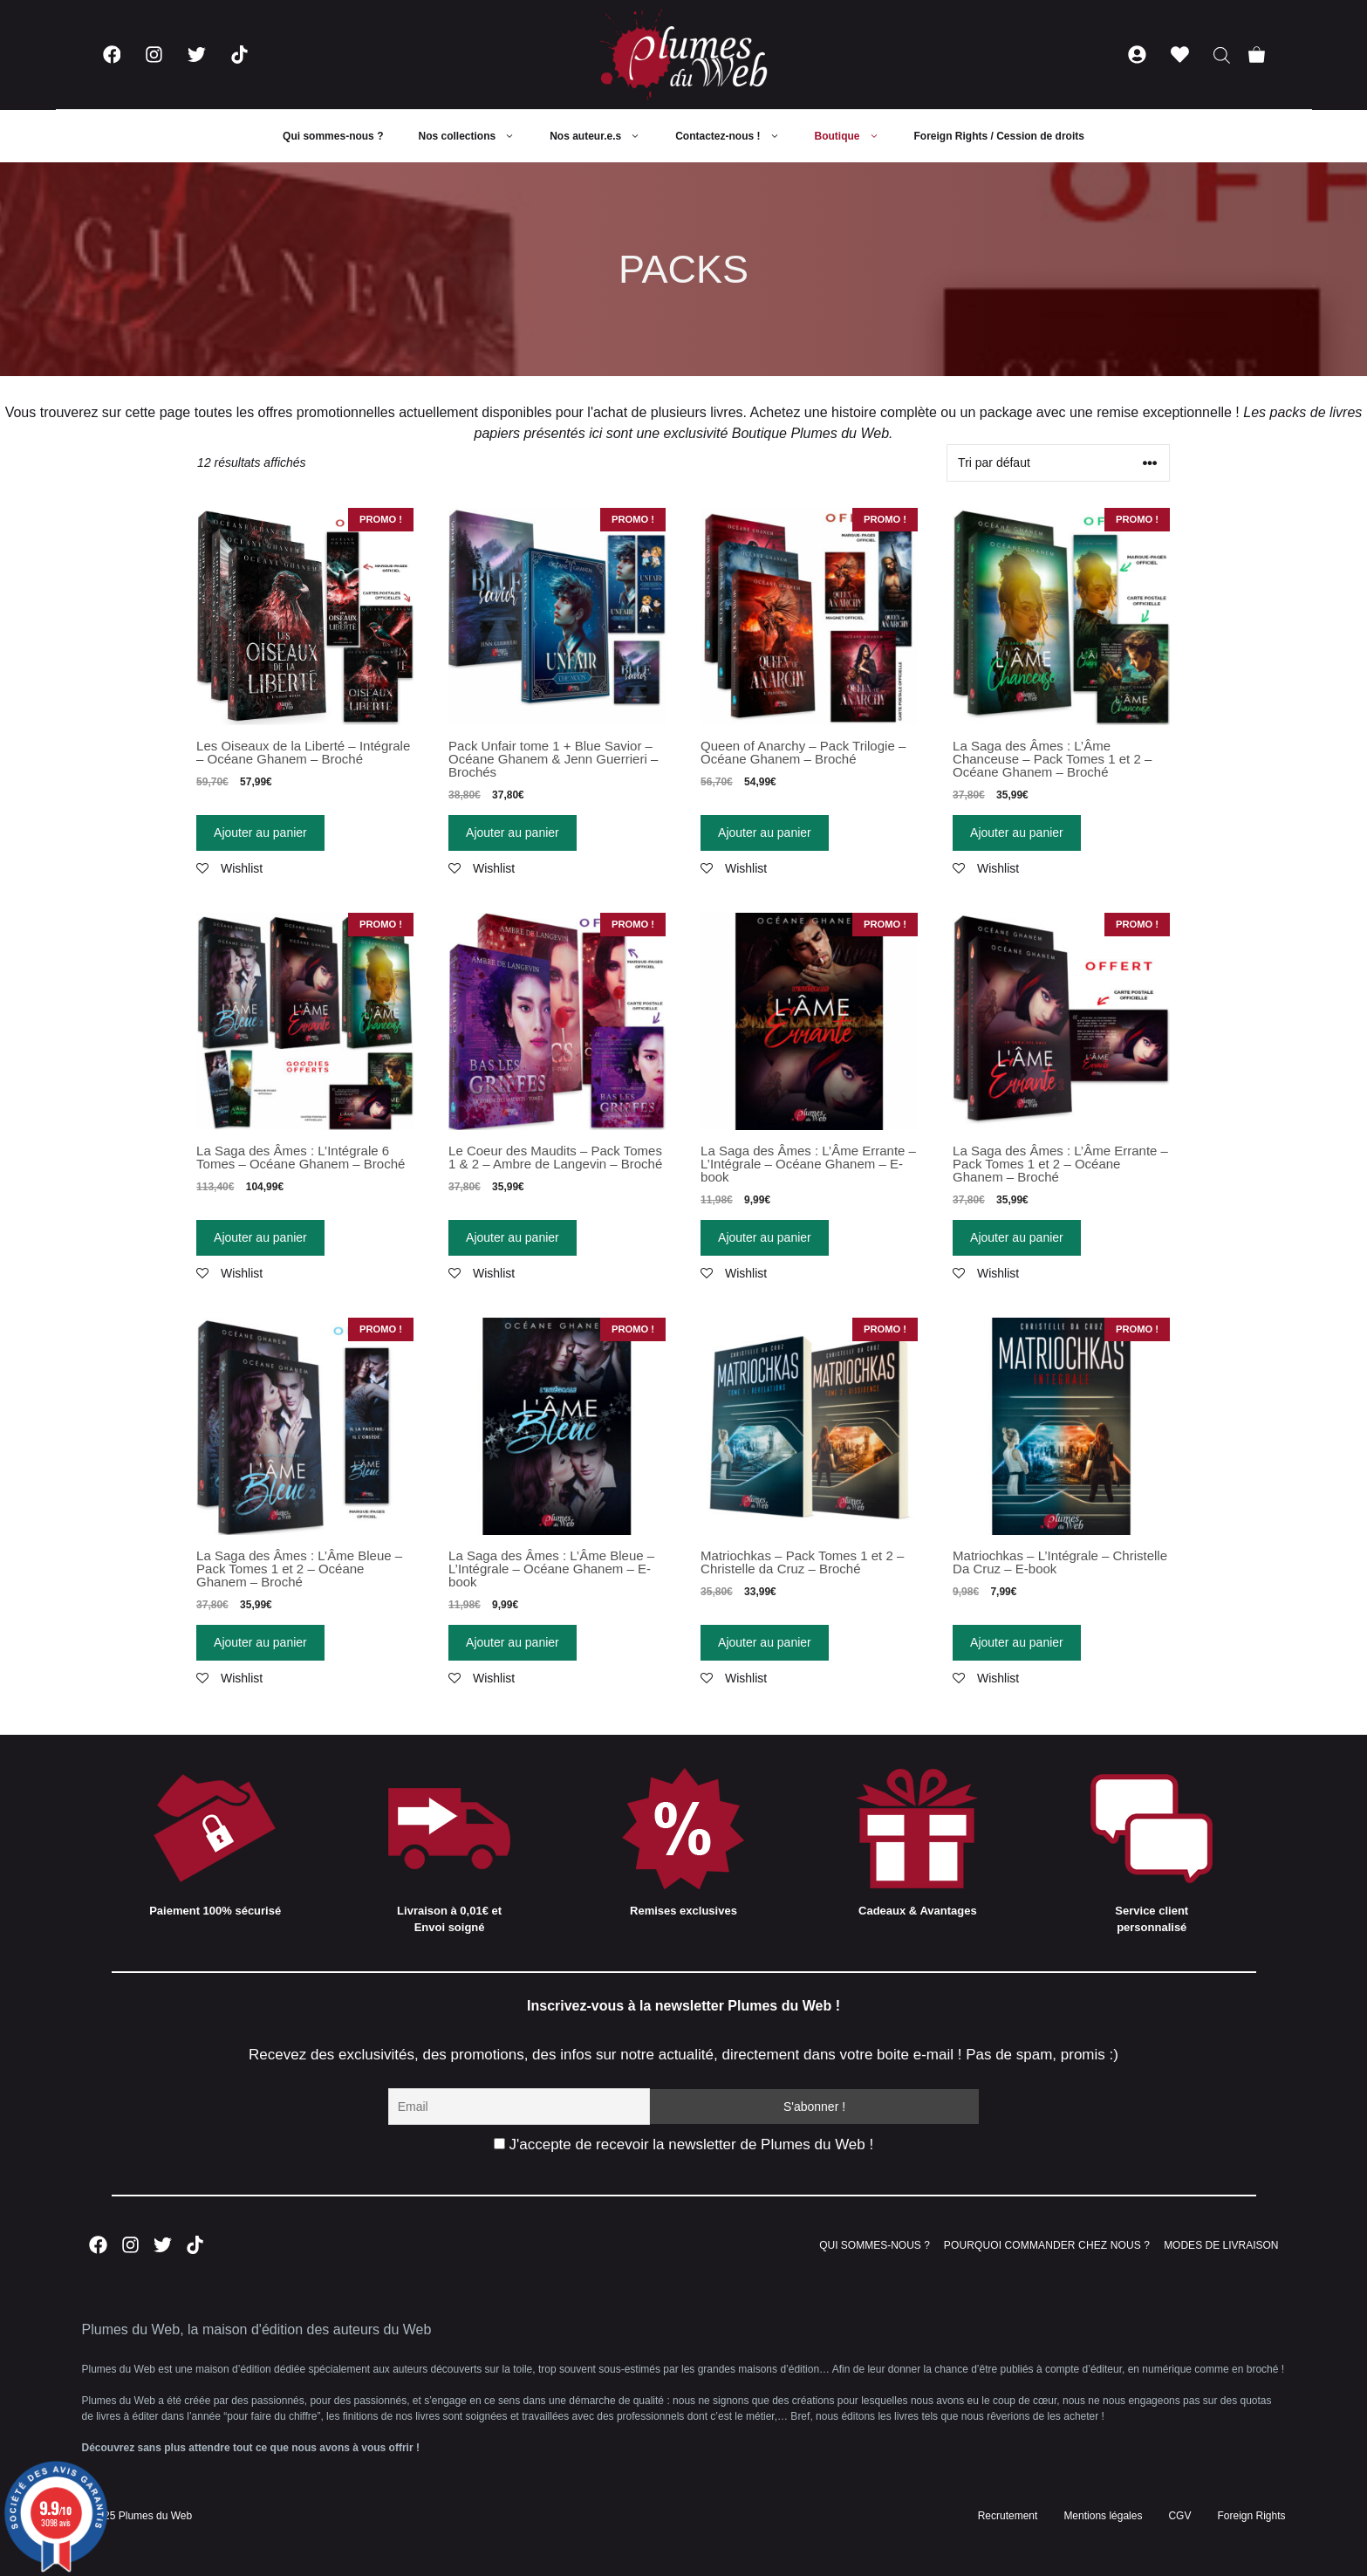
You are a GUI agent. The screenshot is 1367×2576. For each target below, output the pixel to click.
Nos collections (475, 136)
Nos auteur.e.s (604, 136)
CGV (1179, 2516)
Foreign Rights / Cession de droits (999, 136)
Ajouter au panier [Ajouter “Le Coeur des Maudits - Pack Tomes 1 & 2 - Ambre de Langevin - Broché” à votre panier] (512, 1237)
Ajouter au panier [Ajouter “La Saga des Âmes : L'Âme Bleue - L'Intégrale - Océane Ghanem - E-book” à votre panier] (512, 1642)
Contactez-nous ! (735, 136)
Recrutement (1008, 2516)
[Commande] (1058, 463)
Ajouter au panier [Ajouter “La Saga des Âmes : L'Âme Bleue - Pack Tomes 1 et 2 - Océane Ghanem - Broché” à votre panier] (260, 1642)
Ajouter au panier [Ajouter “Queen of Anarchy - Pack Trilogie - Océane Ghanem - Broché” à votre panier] (764, 832)
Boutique (856, 136)
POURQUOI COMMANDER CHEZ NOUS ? (1047, 2245)
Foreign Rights (1251, 2516)
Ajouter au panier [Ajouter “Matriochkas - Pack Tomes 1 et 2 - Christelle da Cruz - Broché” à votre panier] (764, 1642)
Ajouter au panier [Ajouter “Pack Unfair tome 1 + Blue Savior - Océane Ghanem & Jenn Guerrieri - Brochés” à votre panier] (512, 832)
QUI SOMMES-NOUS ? (874, 2245)
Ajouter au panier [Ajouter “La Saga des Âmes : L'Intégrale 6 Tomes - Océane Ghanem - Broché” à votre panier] (260, 1237)
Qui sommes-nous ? (333, 136)
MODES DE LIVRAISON (1221, 2245)
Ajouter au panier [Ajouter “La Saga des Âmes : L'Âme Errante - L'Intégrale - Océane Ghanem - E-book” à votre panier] (764, 1237)
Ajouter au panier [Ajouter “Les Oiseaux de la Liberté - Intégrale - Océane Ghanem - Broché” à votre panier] (260, 832)
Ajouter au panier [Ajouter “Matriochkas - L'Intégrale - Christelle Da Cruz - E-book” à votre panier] (1016, 1642)
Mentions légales (1102, 2516)
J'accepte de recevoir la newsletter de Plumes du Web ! (683, 2144)
